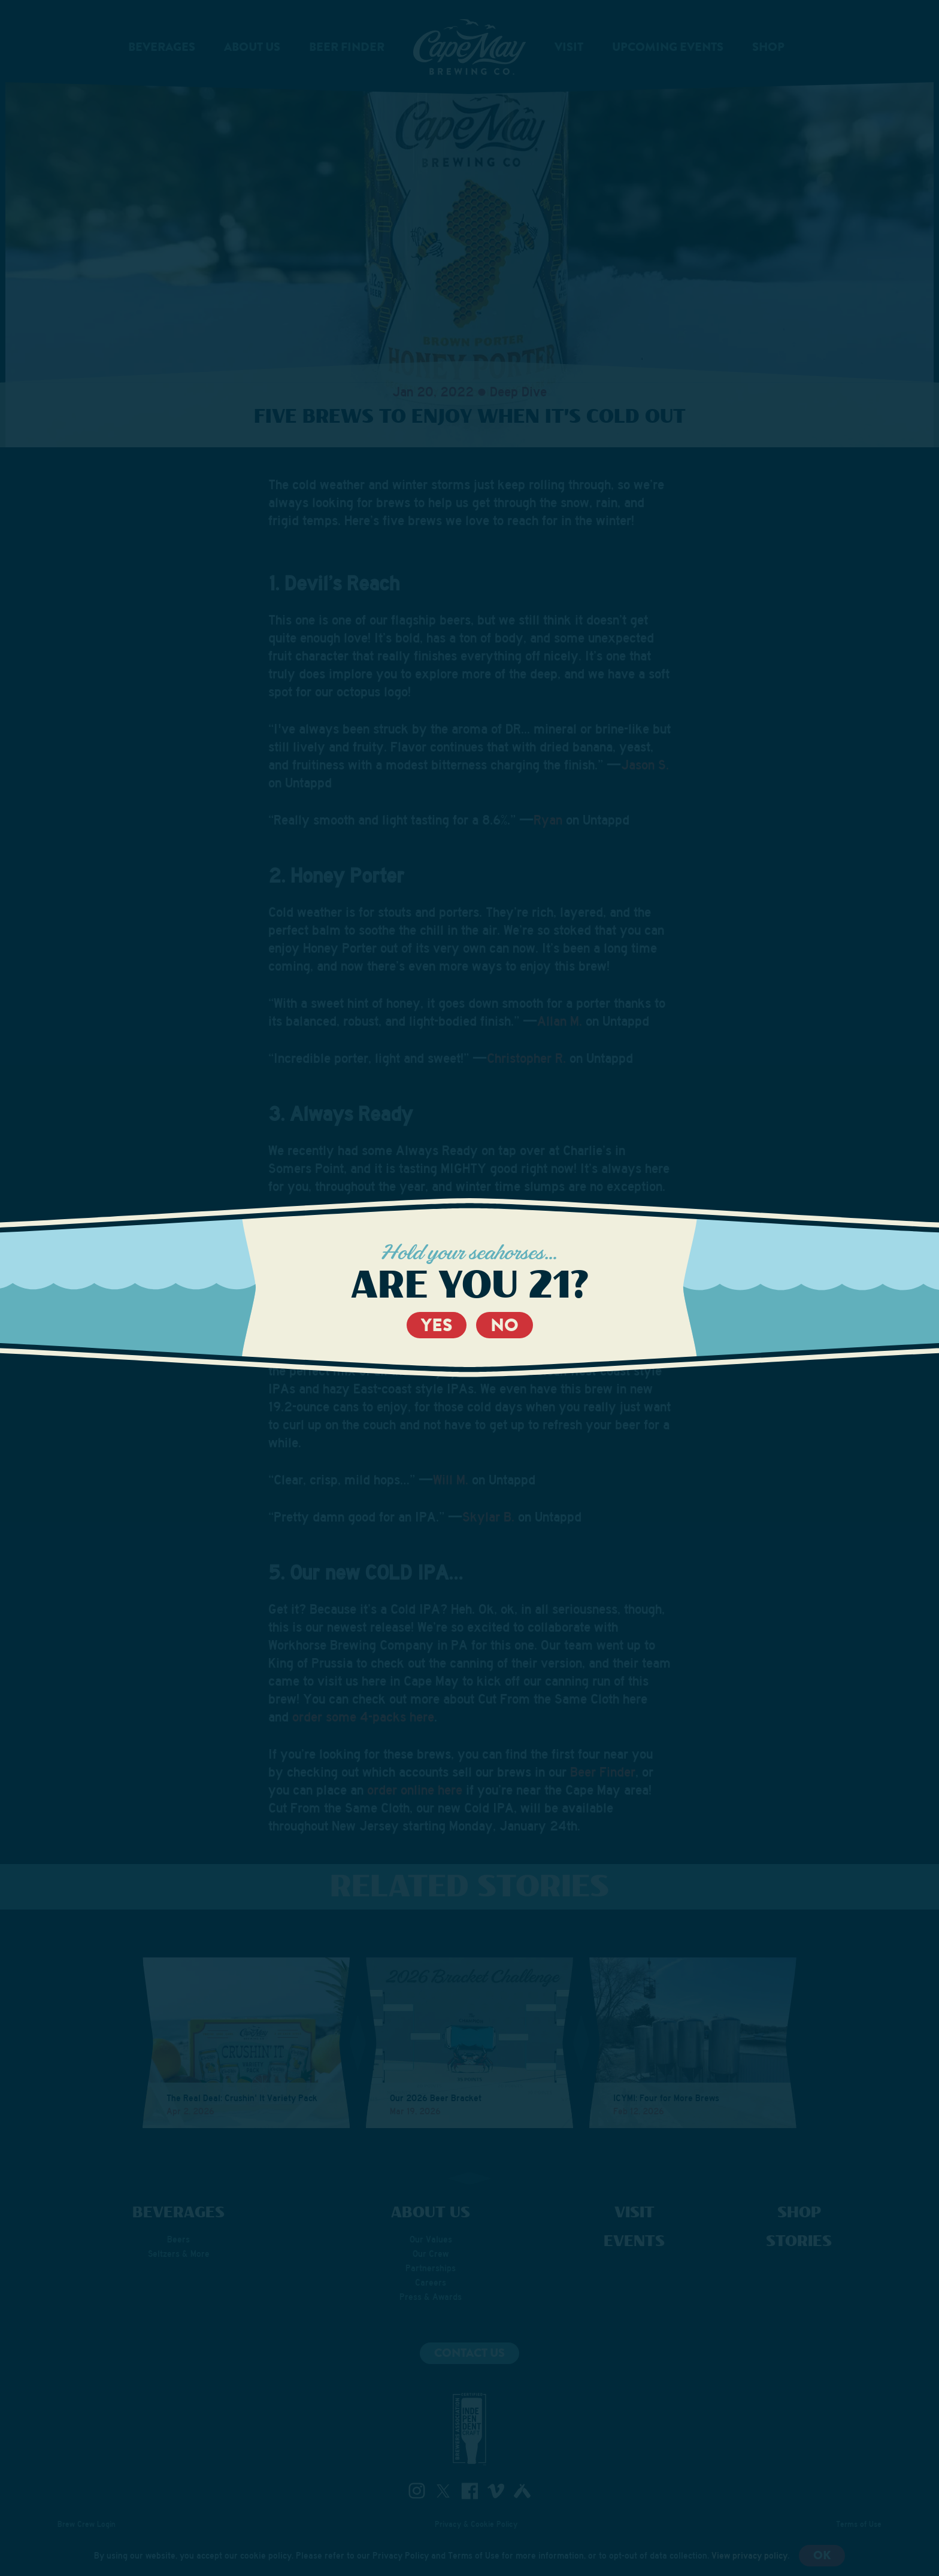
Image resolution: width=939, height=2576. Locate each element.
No (504, 1325)
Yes (436, 1325)
